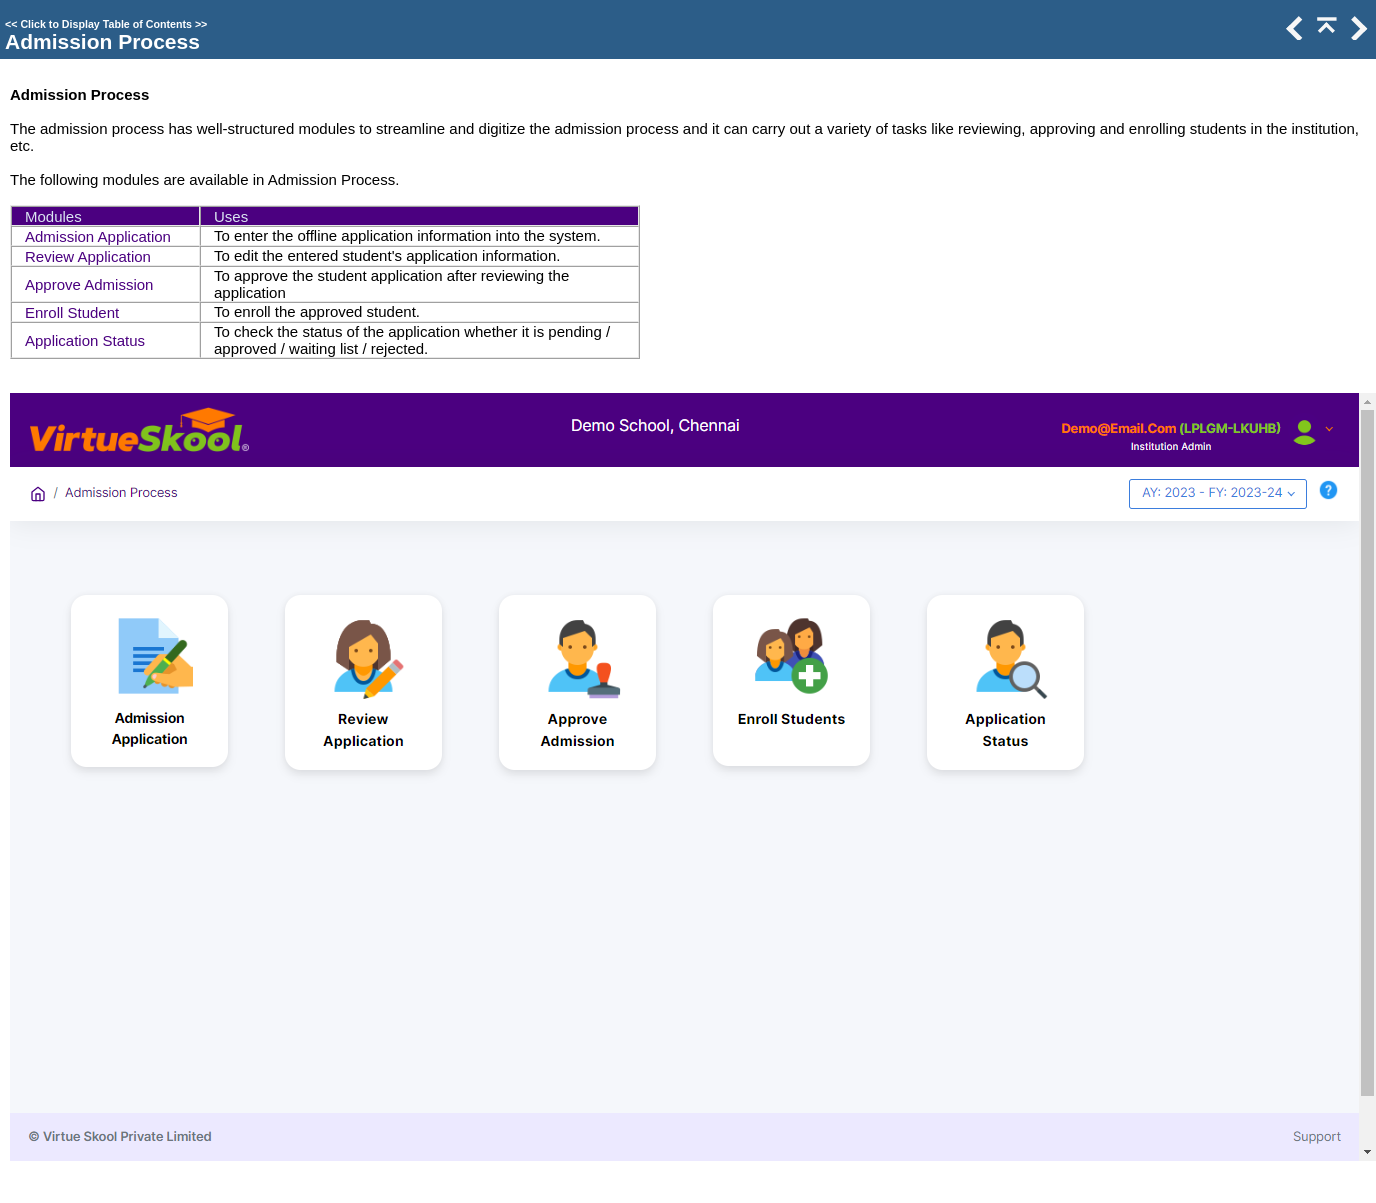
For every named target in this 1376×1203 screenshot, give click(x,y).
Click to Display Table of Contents (106, 24)
